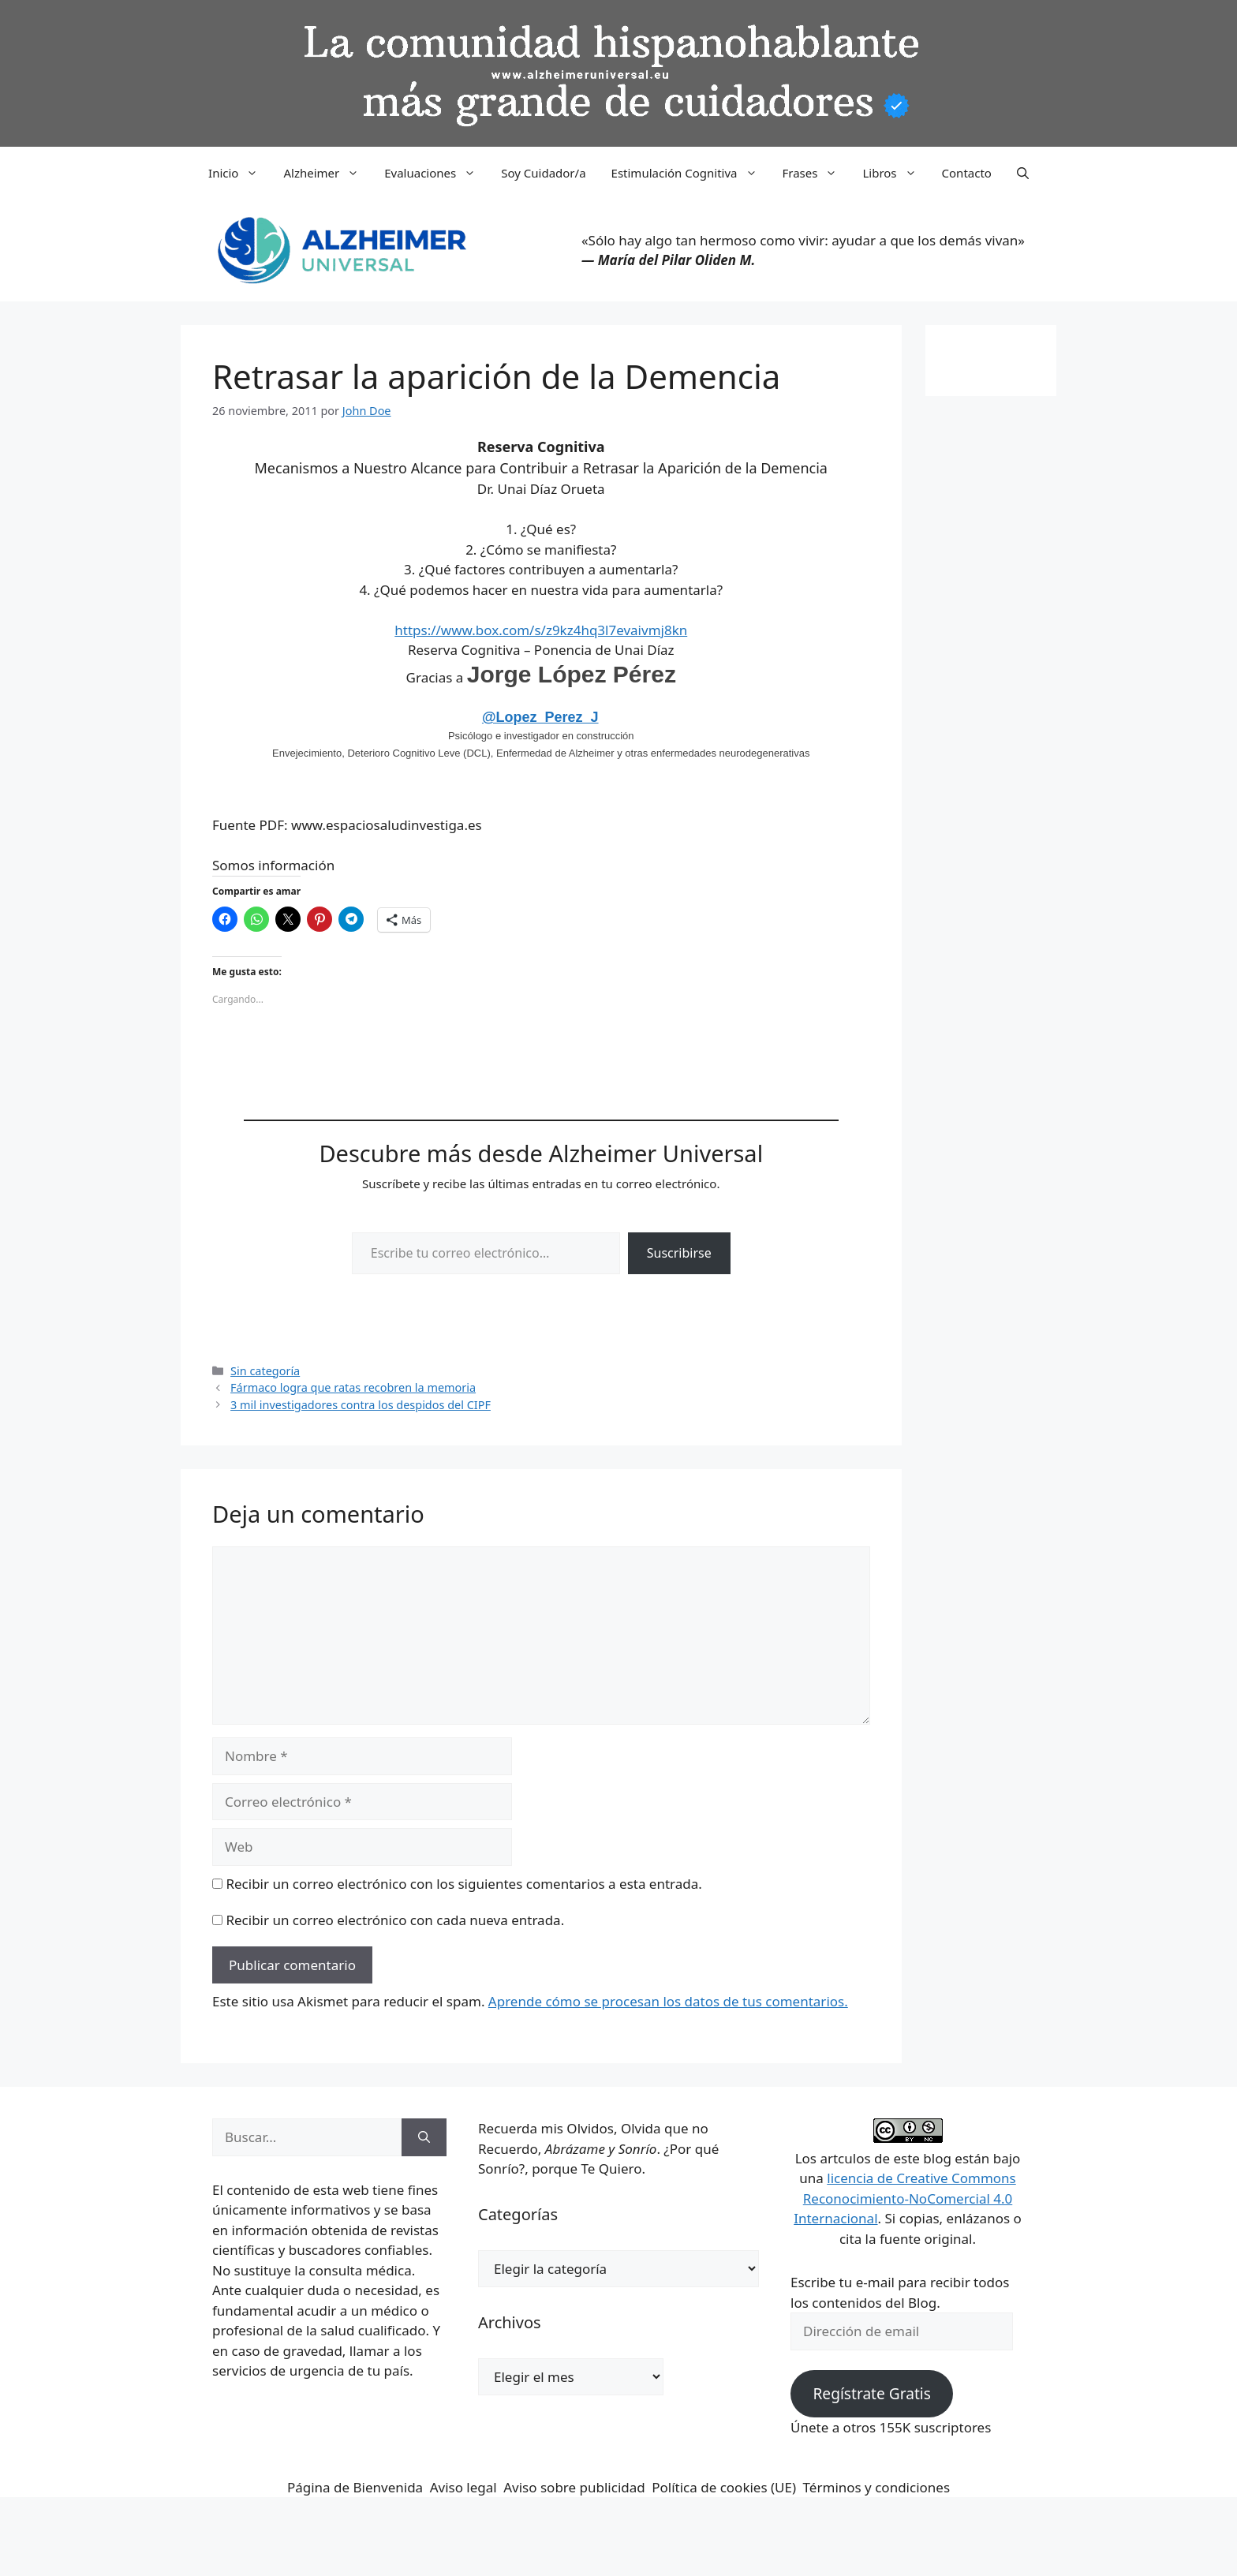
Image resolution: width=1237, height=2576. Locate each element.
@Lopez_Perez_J (540, 717)
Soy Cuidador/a (543, 173)
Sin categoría (265, 1370)
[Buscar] (424, 2137)
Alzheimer (327, 173)
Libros (895, 173)
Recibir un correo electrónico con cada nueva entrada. (395, 1920)
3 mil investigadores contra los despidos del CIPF (360, 1404)
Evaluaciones (436, 173)
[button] (1022, 173)
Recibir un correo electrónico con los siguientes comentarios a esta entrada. (463, 1884)
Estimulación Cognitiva (690, 173)
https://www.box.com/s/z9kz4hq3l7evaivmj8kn (540, 630)
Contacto (967, 173)
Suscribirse (679, 1253)
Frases (816, 173)
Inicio (239, 173)
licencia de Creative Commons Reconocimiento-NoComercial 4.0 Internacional (905, 2198)
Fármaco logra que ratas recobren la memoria (353, 1387)
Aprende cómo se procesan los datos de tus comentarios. (668, 2001)
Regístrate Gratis (871, 2393)
